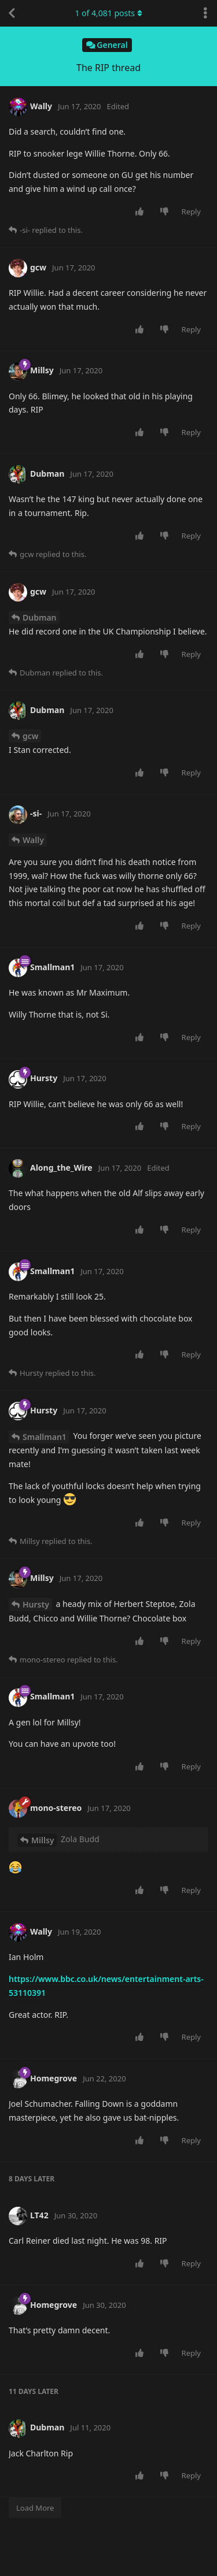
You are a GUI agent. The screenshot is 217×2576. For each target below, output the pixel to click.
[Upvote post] (141, 212)
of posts (108, 13)
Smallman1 (45, 1436)
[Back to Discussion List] (11, 13)
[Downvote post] (166, 212)
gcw (30, 735)
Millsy (42, 1840)
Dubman (40, 617)
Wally (33, 839)
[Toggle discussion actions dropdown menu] (205, 13)
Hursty (36, 1604)
